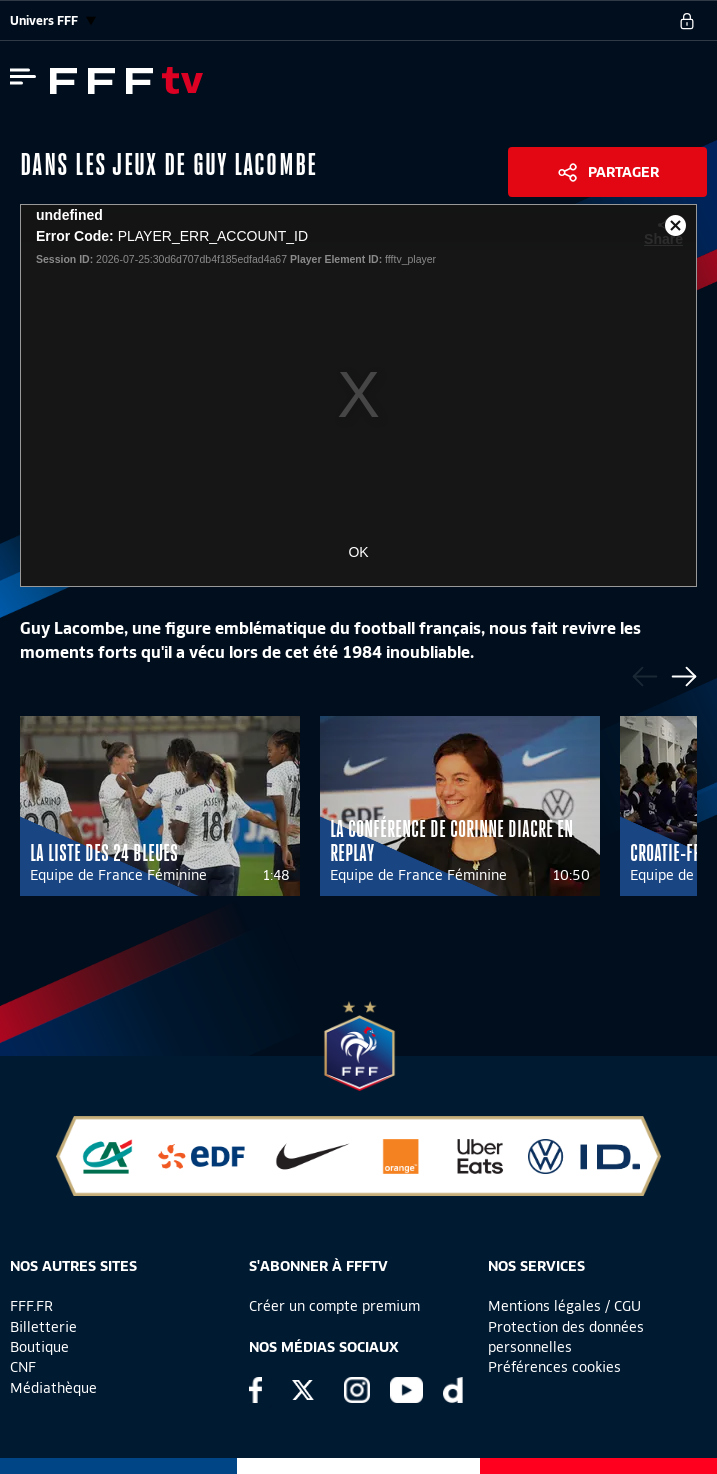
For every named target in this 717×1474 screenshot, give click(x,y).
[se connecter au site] (687, 21)
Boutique (39, 1347)
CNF (23, 1367)
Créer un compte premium (334, 1306)
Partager (623, 172)
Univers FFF (53, 20)
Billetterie (43, 1327)
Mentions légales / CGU (564, 1306)
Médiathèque (53, 1388)
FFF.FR (31, 1306)
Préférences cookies (554, 1367)
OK (358, 552)
